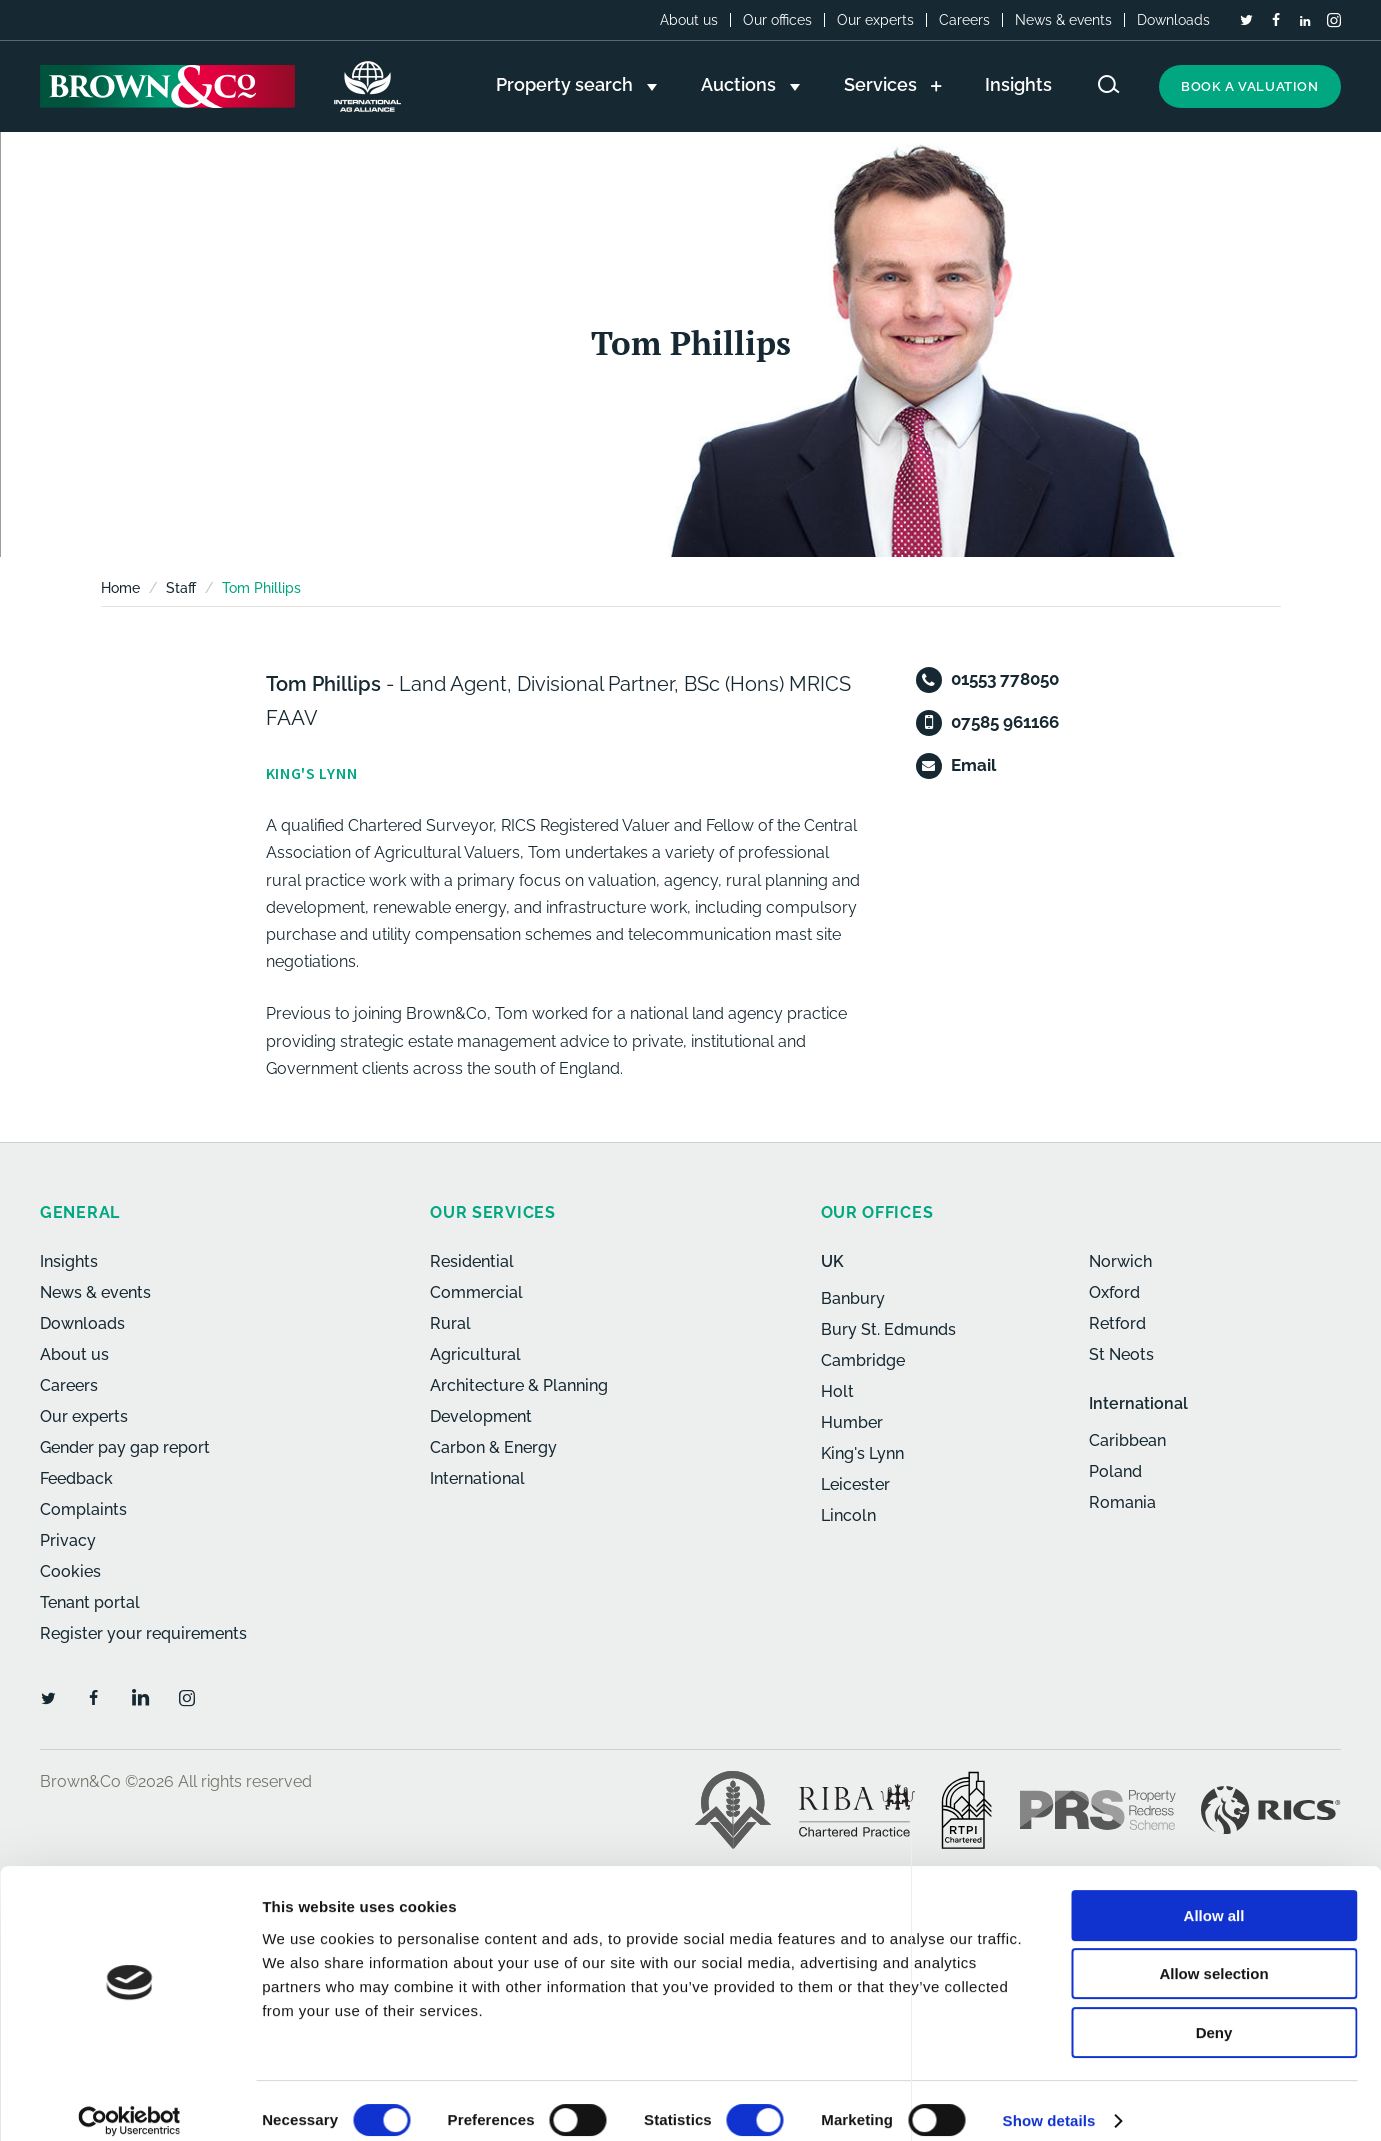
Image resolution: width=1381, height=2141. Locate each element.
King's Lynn (862, 1453)
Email (973, 765)
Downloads (1173, 20)
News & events (1063, 20)
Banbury (853, 1298)
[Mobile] (929, 723)
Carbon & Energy (493, 1447)
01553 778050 (1005, 679)
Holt (837, 1391)
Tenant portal (90, 1602)
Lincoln (848, 1515)
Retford (1117, 1323)
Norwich (1120, 1261)
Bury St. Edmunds (888, 1329)
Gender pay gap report (125, 1447)
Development (481, 1416)
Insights (69, 1261)
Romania (1122, 1502)
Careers (964, 20)
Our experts (875, 20)
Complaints (83, 1509)
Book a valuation (1250, 86)
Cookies (70, 1571)
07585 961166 (1005, 722)
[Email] (929, 766)
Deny (1214, 2013)
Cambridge (863, 1360)
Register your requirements (143, 1633)
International (477, 1478)
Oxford (1114, 1292)
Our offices (777, 20)
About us (689, 20)
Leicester (855, 1484)
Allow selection (1213, 1955)
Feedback (76, 1478)
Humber (852, 1422)
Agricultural (475, 1354)
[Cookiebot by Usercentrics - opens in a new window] (129, 2102)
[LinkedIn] (1305, 21)
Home (120, 588)
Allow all (1214, 1896)
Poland (1115, 1471)
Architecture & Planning (519, 1385)
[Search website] (1109, 84)
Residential (472, 1261)
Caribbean (1127, 1440)
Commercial (476, 1292)
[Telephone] (929, 680)
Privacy (68, 1540)
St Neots (1121, 1354)
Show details (1049, 2101)
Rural (450, 1323)
